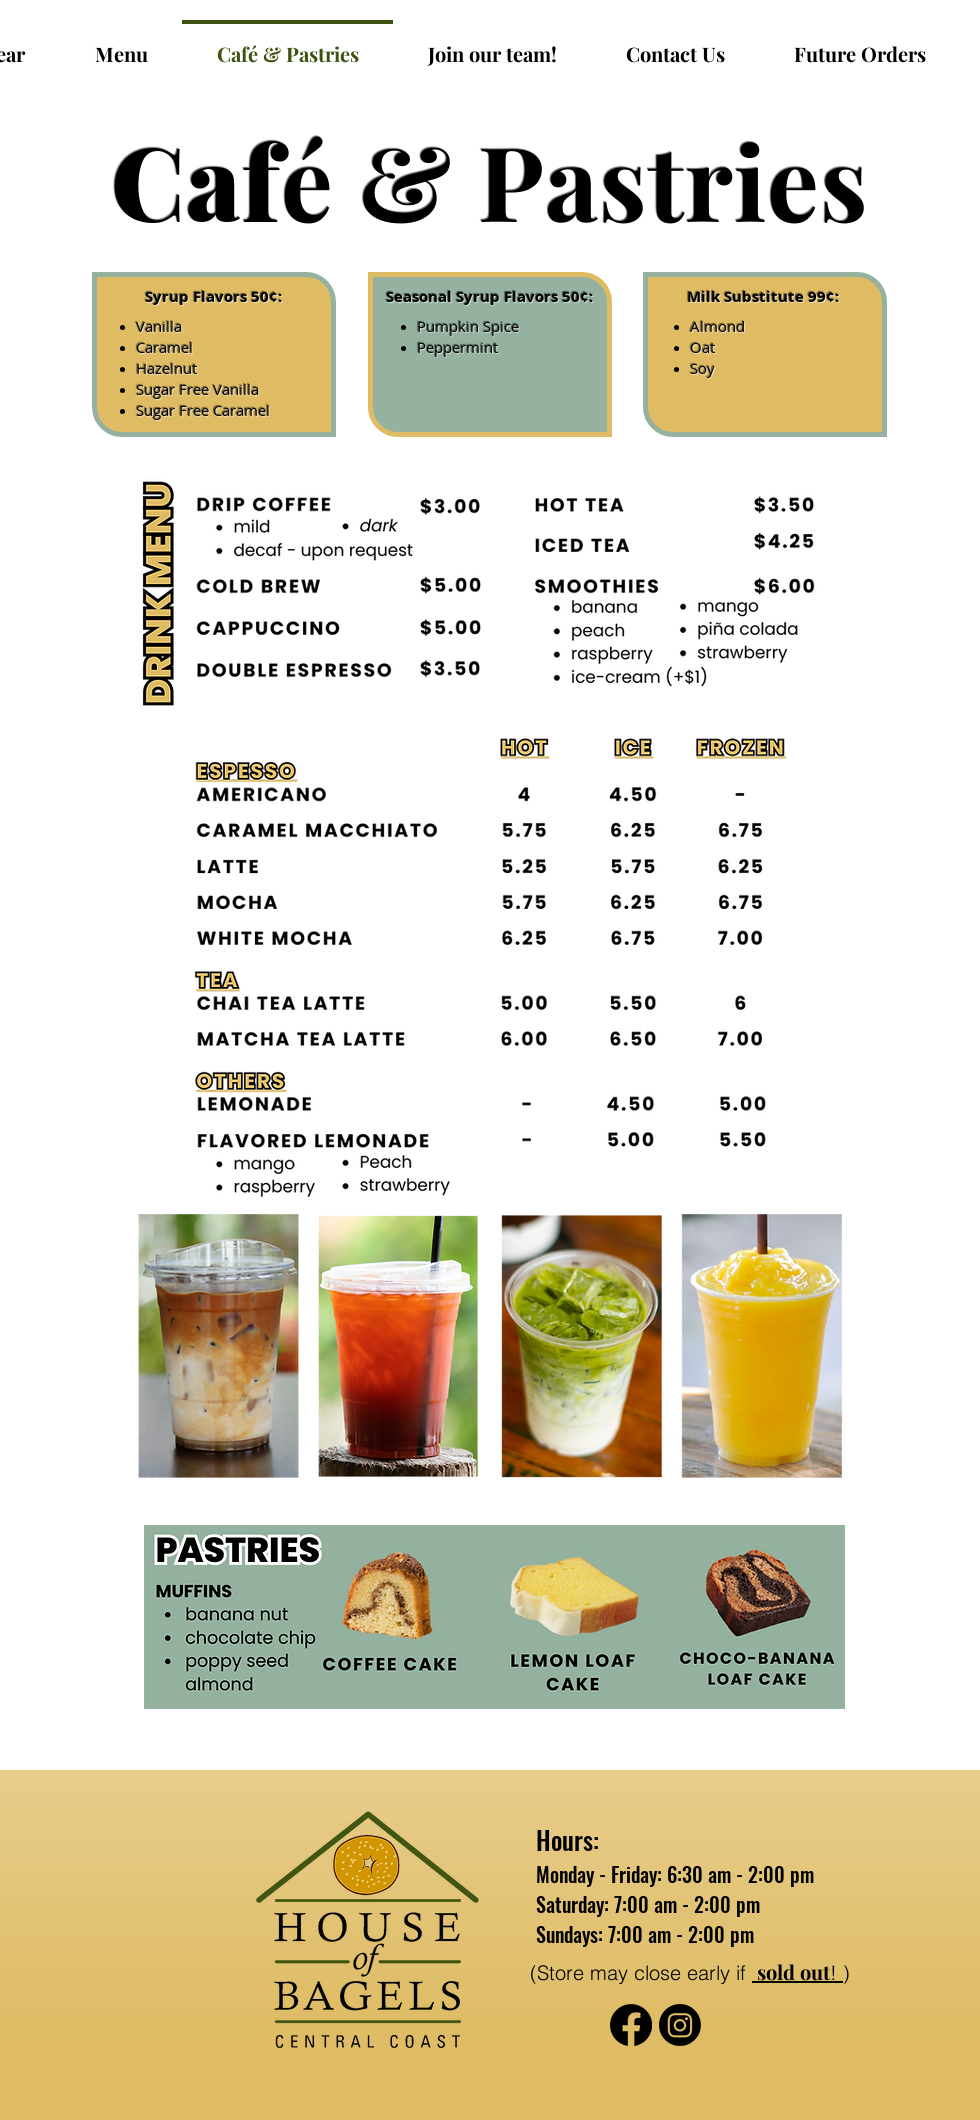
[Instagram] (680, 2025)
